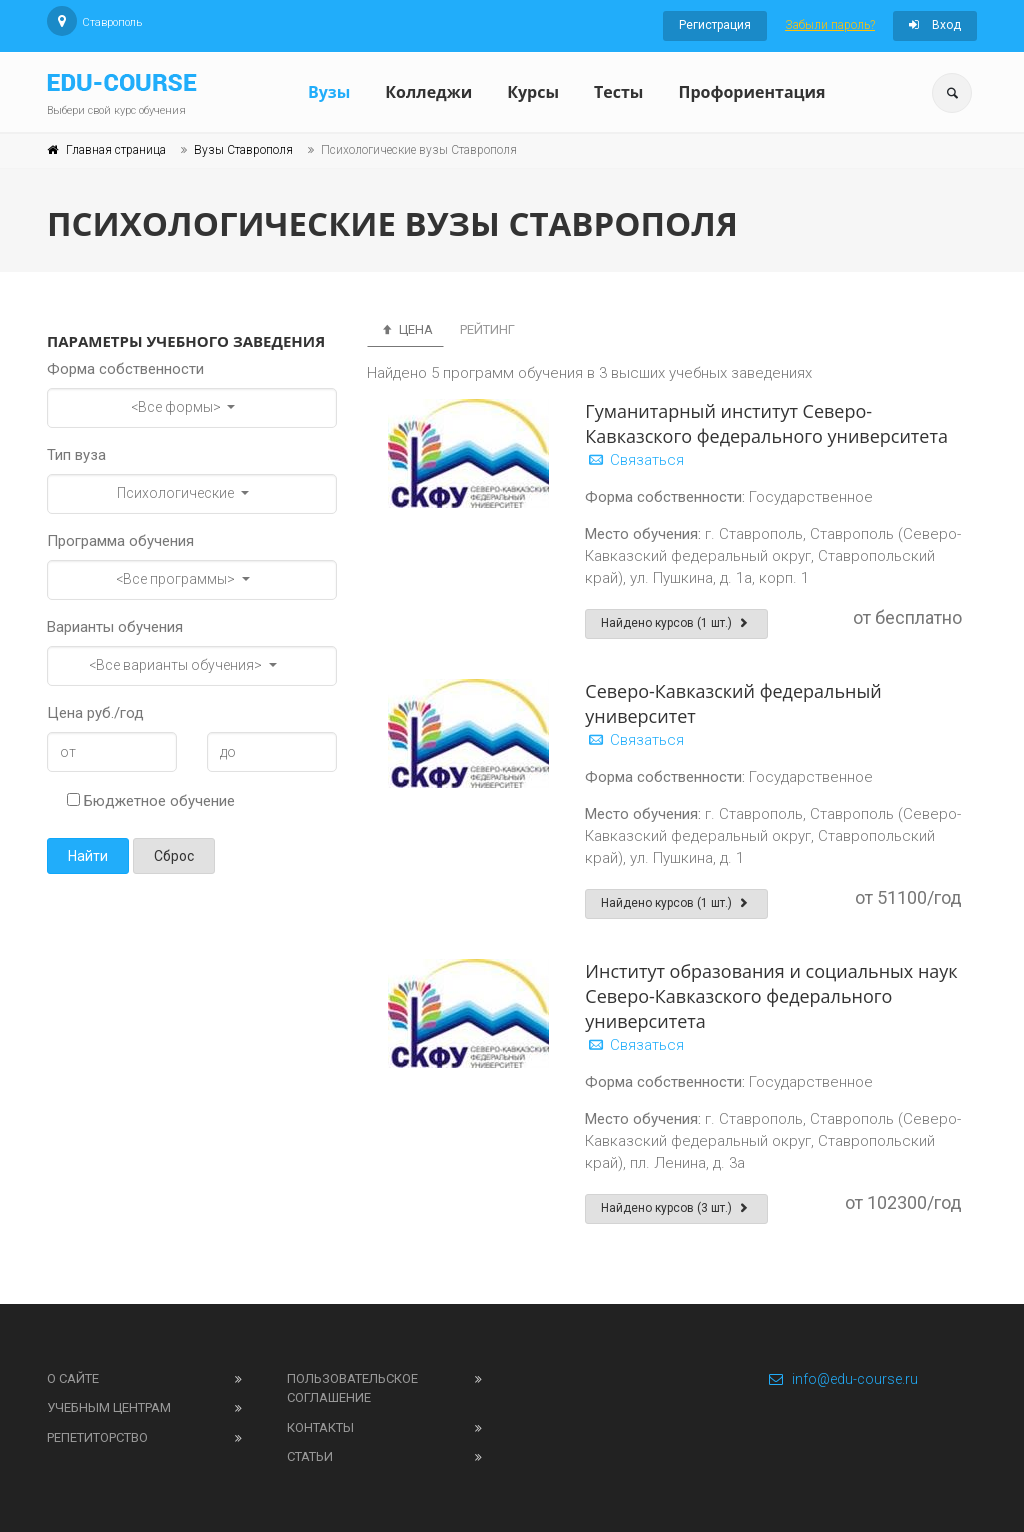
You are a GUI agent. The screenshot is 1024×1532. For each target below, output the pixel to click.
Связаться (634, 460)
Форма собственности (125, 369)
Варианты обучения (115, 627)
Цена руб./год (95, 713)
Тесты (618, 92)
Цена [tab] (405, 329)
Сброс (174, 856)
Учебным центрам (109, 1407)
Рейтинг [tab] (487, 329)
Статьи (310, 1456)
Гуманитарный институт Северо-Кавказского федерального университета (766, 423)
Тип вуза (76, 455)
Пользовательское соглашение (352, 1388)
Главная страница (116, 150)
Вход (935, 25)
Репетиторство (97, 1437)
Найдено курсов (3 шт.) (676, 1208)
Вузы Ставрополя (243, 150)
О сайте (73, 1378)
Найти (88, 856)
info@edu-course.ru (842, 1379)
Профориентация (751, 92)
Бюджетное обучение (151, 801)
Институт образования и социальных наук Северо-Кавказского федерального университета (771, 996)
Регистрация (715, 25)
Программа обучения (120, 541)
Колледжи (428, 92)
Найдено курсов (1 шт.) (676, 623)
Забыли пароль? (830, 25)
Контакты (320, 1427)
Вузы (329, 92)
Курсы (533, 92)
